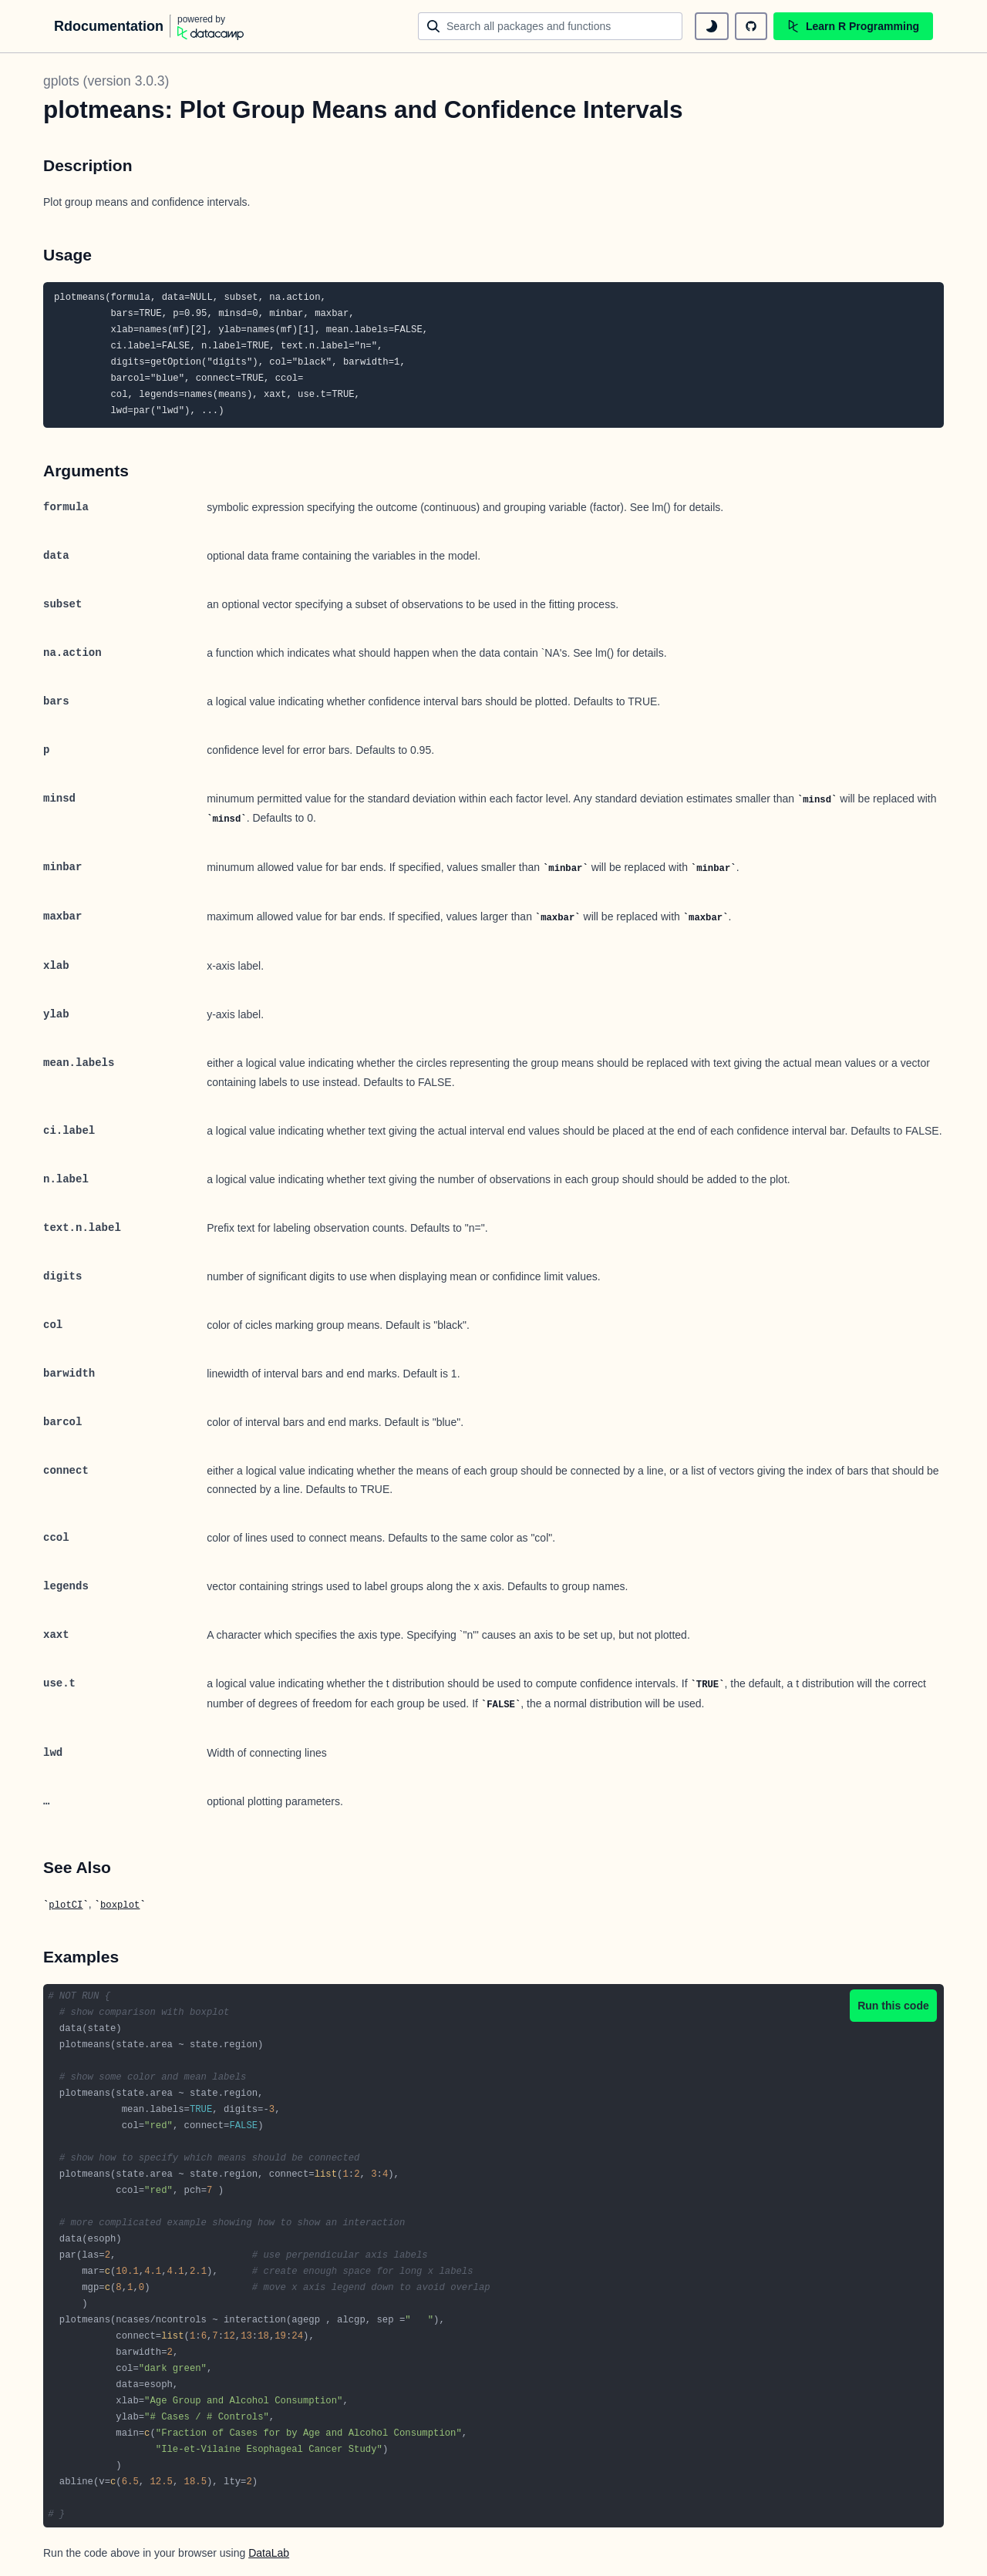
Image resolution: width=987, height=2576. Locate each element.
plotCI (66, 1905)
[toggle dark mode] (712, 26)
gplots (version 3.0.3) (106, 81)
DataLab (268, 2553)
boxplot (120, 1905)
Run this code (893, 2005)
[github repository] (751, 26)
